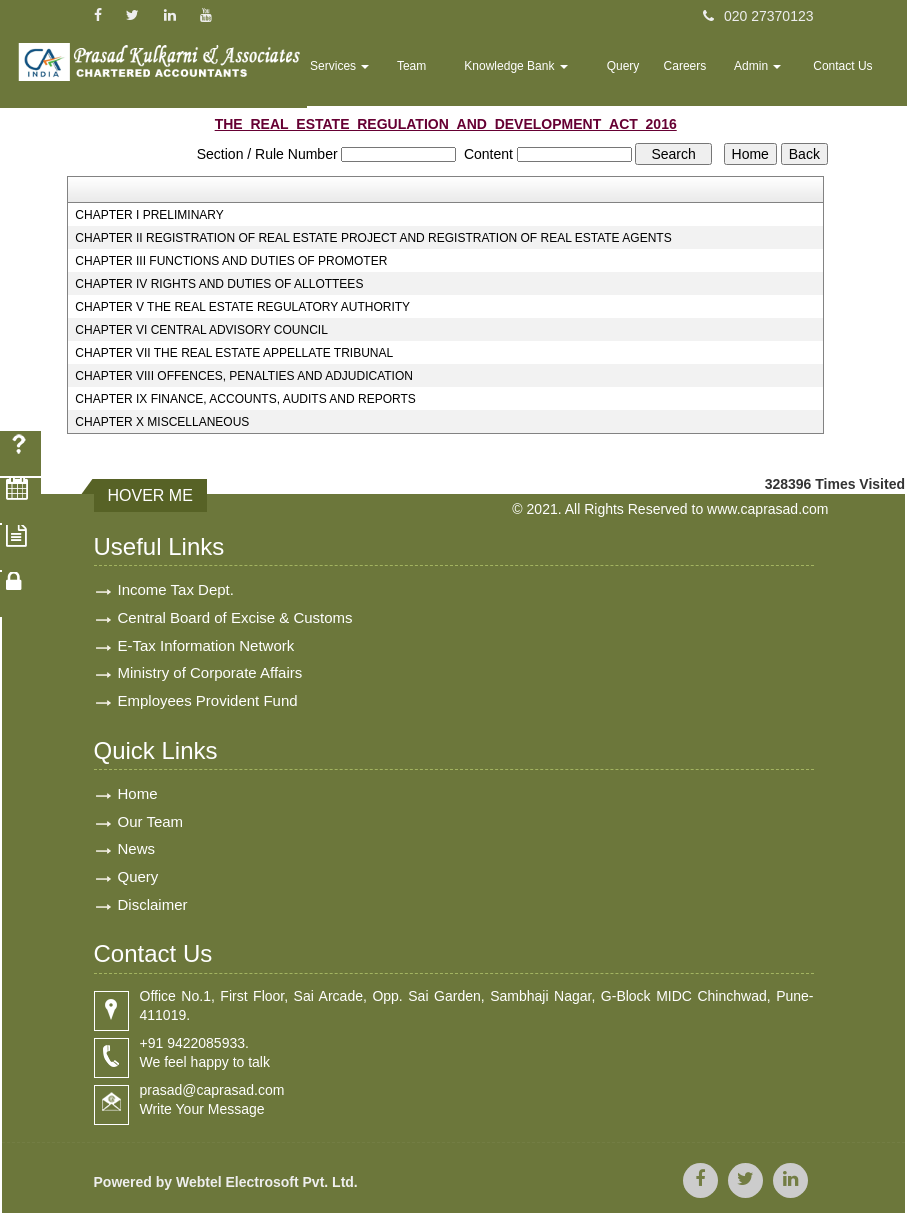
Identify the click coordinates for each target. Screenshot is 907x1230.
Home (342, 76)
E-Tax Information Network (206, 647)
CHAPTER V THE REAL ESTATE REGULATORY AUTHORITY (242, 307)
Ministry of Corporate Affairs (210, 676)
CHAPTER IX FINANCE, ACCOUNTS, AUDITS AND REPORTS (245, 399)
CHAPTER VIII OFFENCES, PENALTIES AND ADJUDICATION (244, 376)
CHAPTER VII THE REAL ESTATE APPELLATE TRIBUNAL (234, 353)
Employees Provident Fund (208, 705)
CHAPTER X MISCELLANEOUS (162, 422)
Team (470, 76)
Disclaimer (153, 916)
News (137, 858)
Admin (773, 76)
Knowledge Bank (561, 76)
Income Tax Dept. (176, 589)
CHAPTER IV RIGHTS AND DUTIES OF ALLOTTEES (219, 284)
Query (655, 76)
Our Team (151, 829)
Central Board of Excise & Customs (235, 618)
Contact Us (848, 76)
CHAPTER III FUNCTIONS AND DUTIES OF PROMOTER (231, 261)
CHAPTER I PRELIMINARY (149, 215)
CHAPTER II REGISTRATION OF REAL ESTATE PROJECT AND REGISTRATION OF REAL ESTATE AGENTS (373, 238)
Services (407, 76)
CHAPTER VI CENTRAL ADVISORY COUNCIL (201, 330)
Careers (710, 76)
